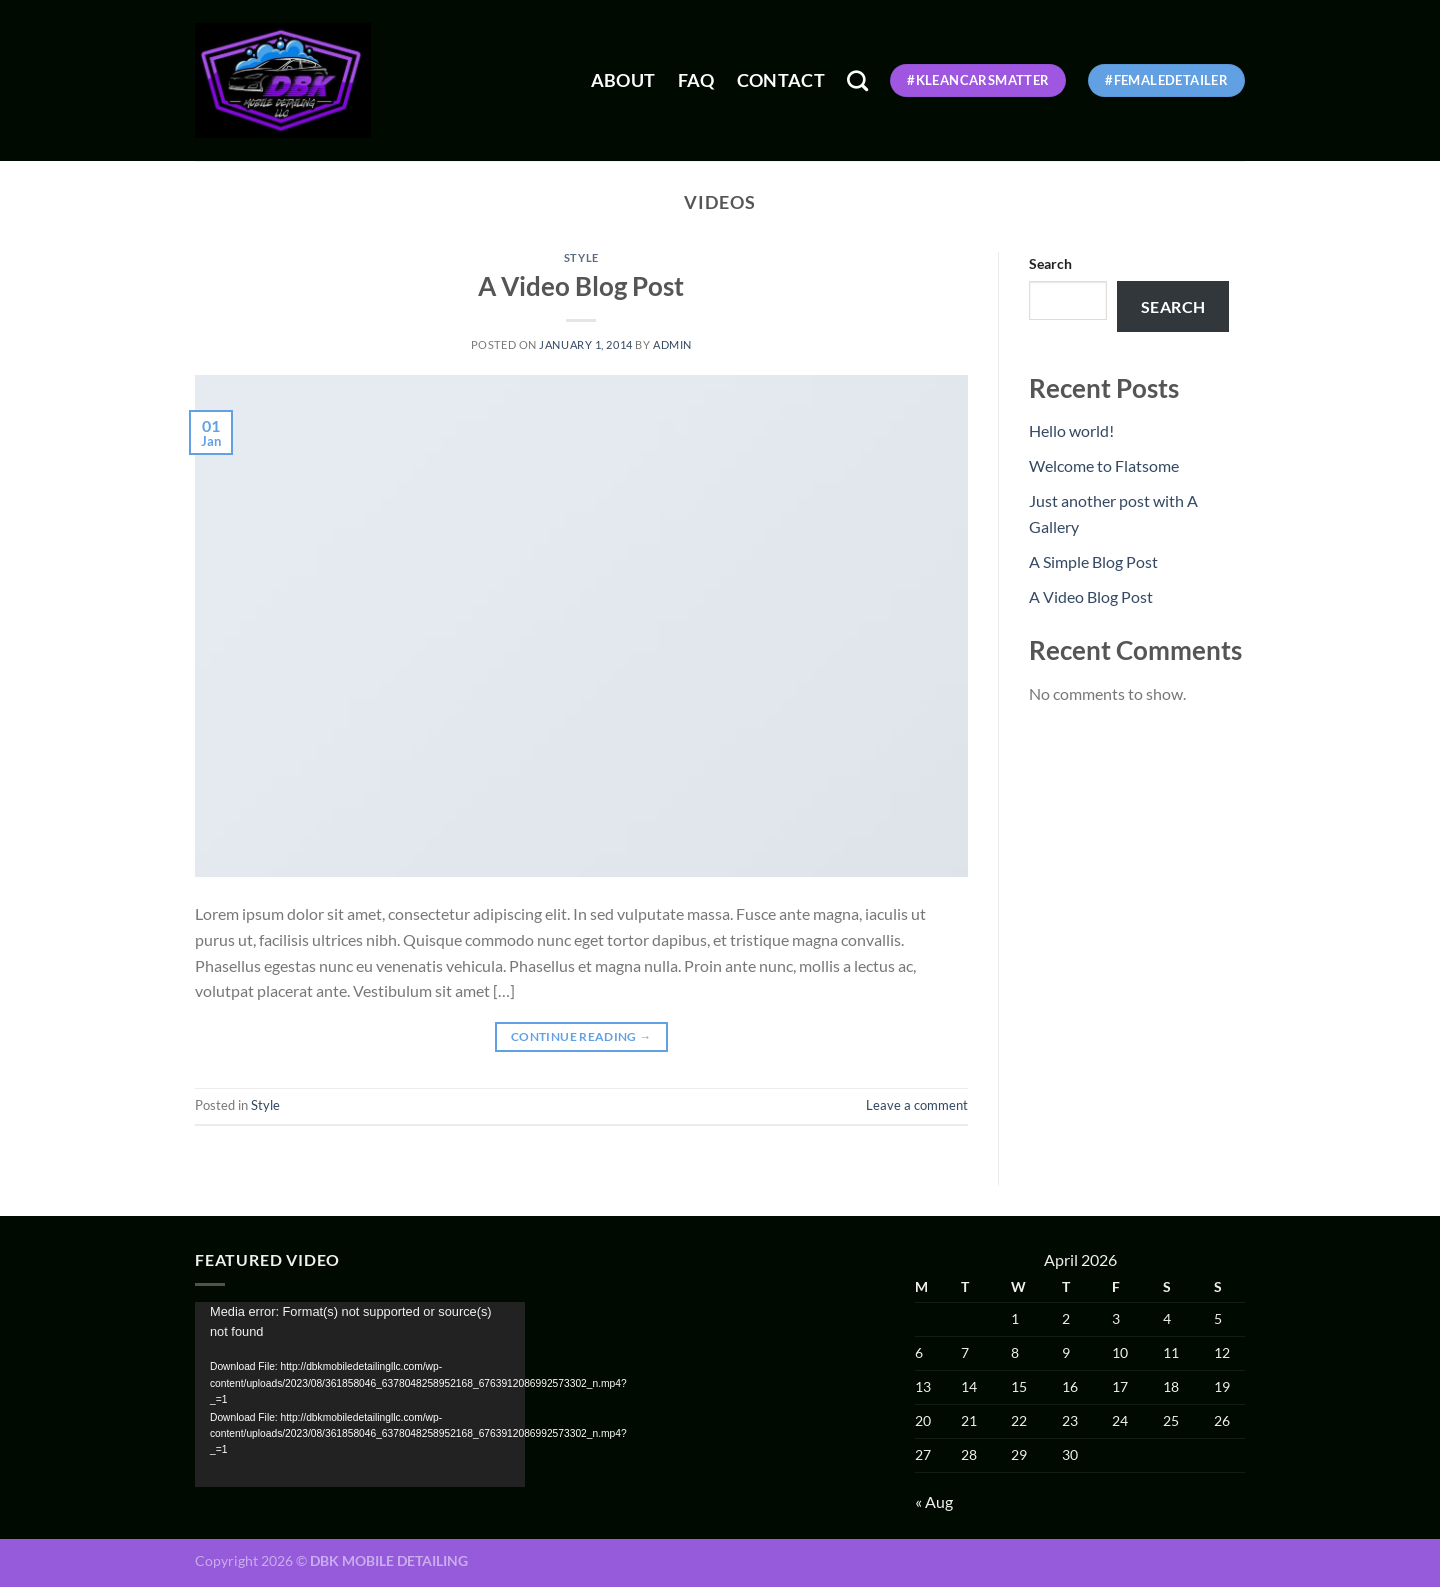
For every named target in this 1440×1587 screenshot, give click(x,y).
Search (1050, 263)
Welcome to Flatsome (1104, 465)
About (623, 80)
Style (581, 257)
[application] (360, 1395)
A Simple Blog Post (1093, 561)
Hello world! (1071, 430)
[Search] (857, 80)
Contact (781, 80)
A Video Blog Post (581, 286)
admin (672, 344)
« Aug (934, 1501)
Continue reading (581, 1036)
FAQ (696, 80)
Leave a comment (917, 1105)
